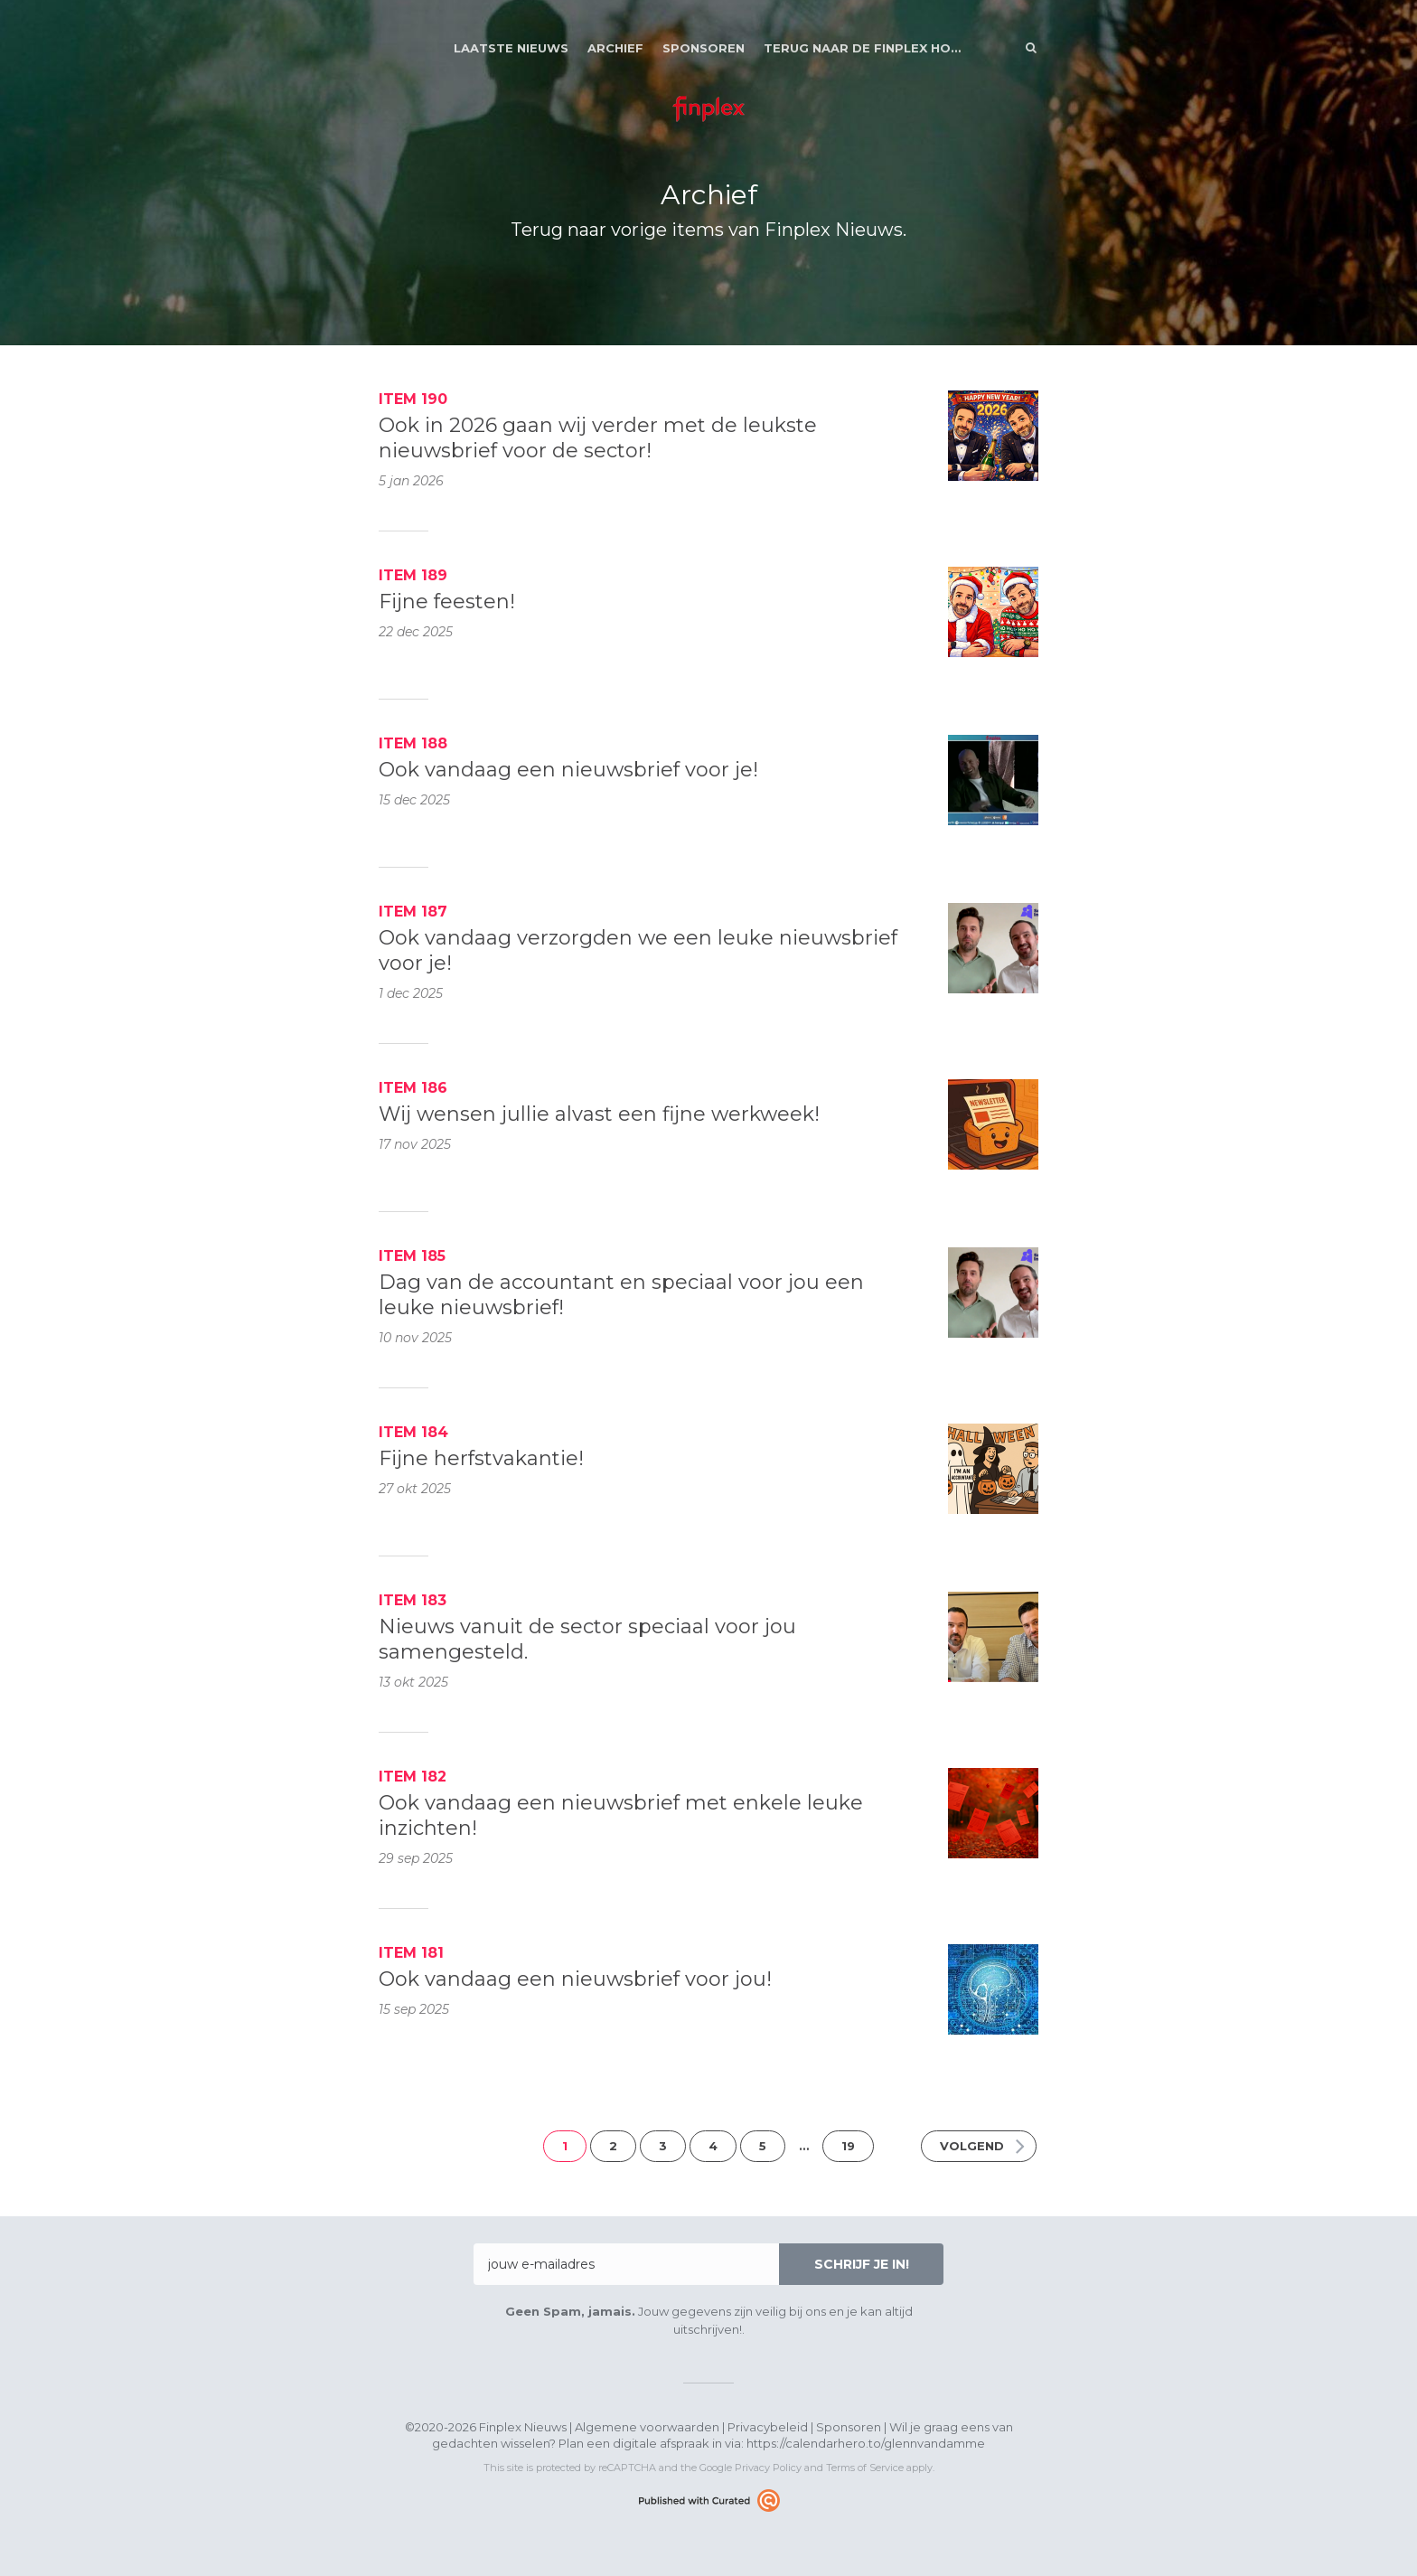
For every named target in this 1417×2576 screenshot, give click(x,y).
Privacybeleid (767, 2427)
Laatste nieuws (511, 48)
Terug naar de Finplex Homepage (863, 48)
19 (848, 2146)
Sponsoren (703, 48)
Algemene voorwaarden (647, 2427)
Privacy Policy (768, 2467)
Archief (615, 48)
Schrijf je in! (861, 2264)
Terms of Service (865, 2467)
